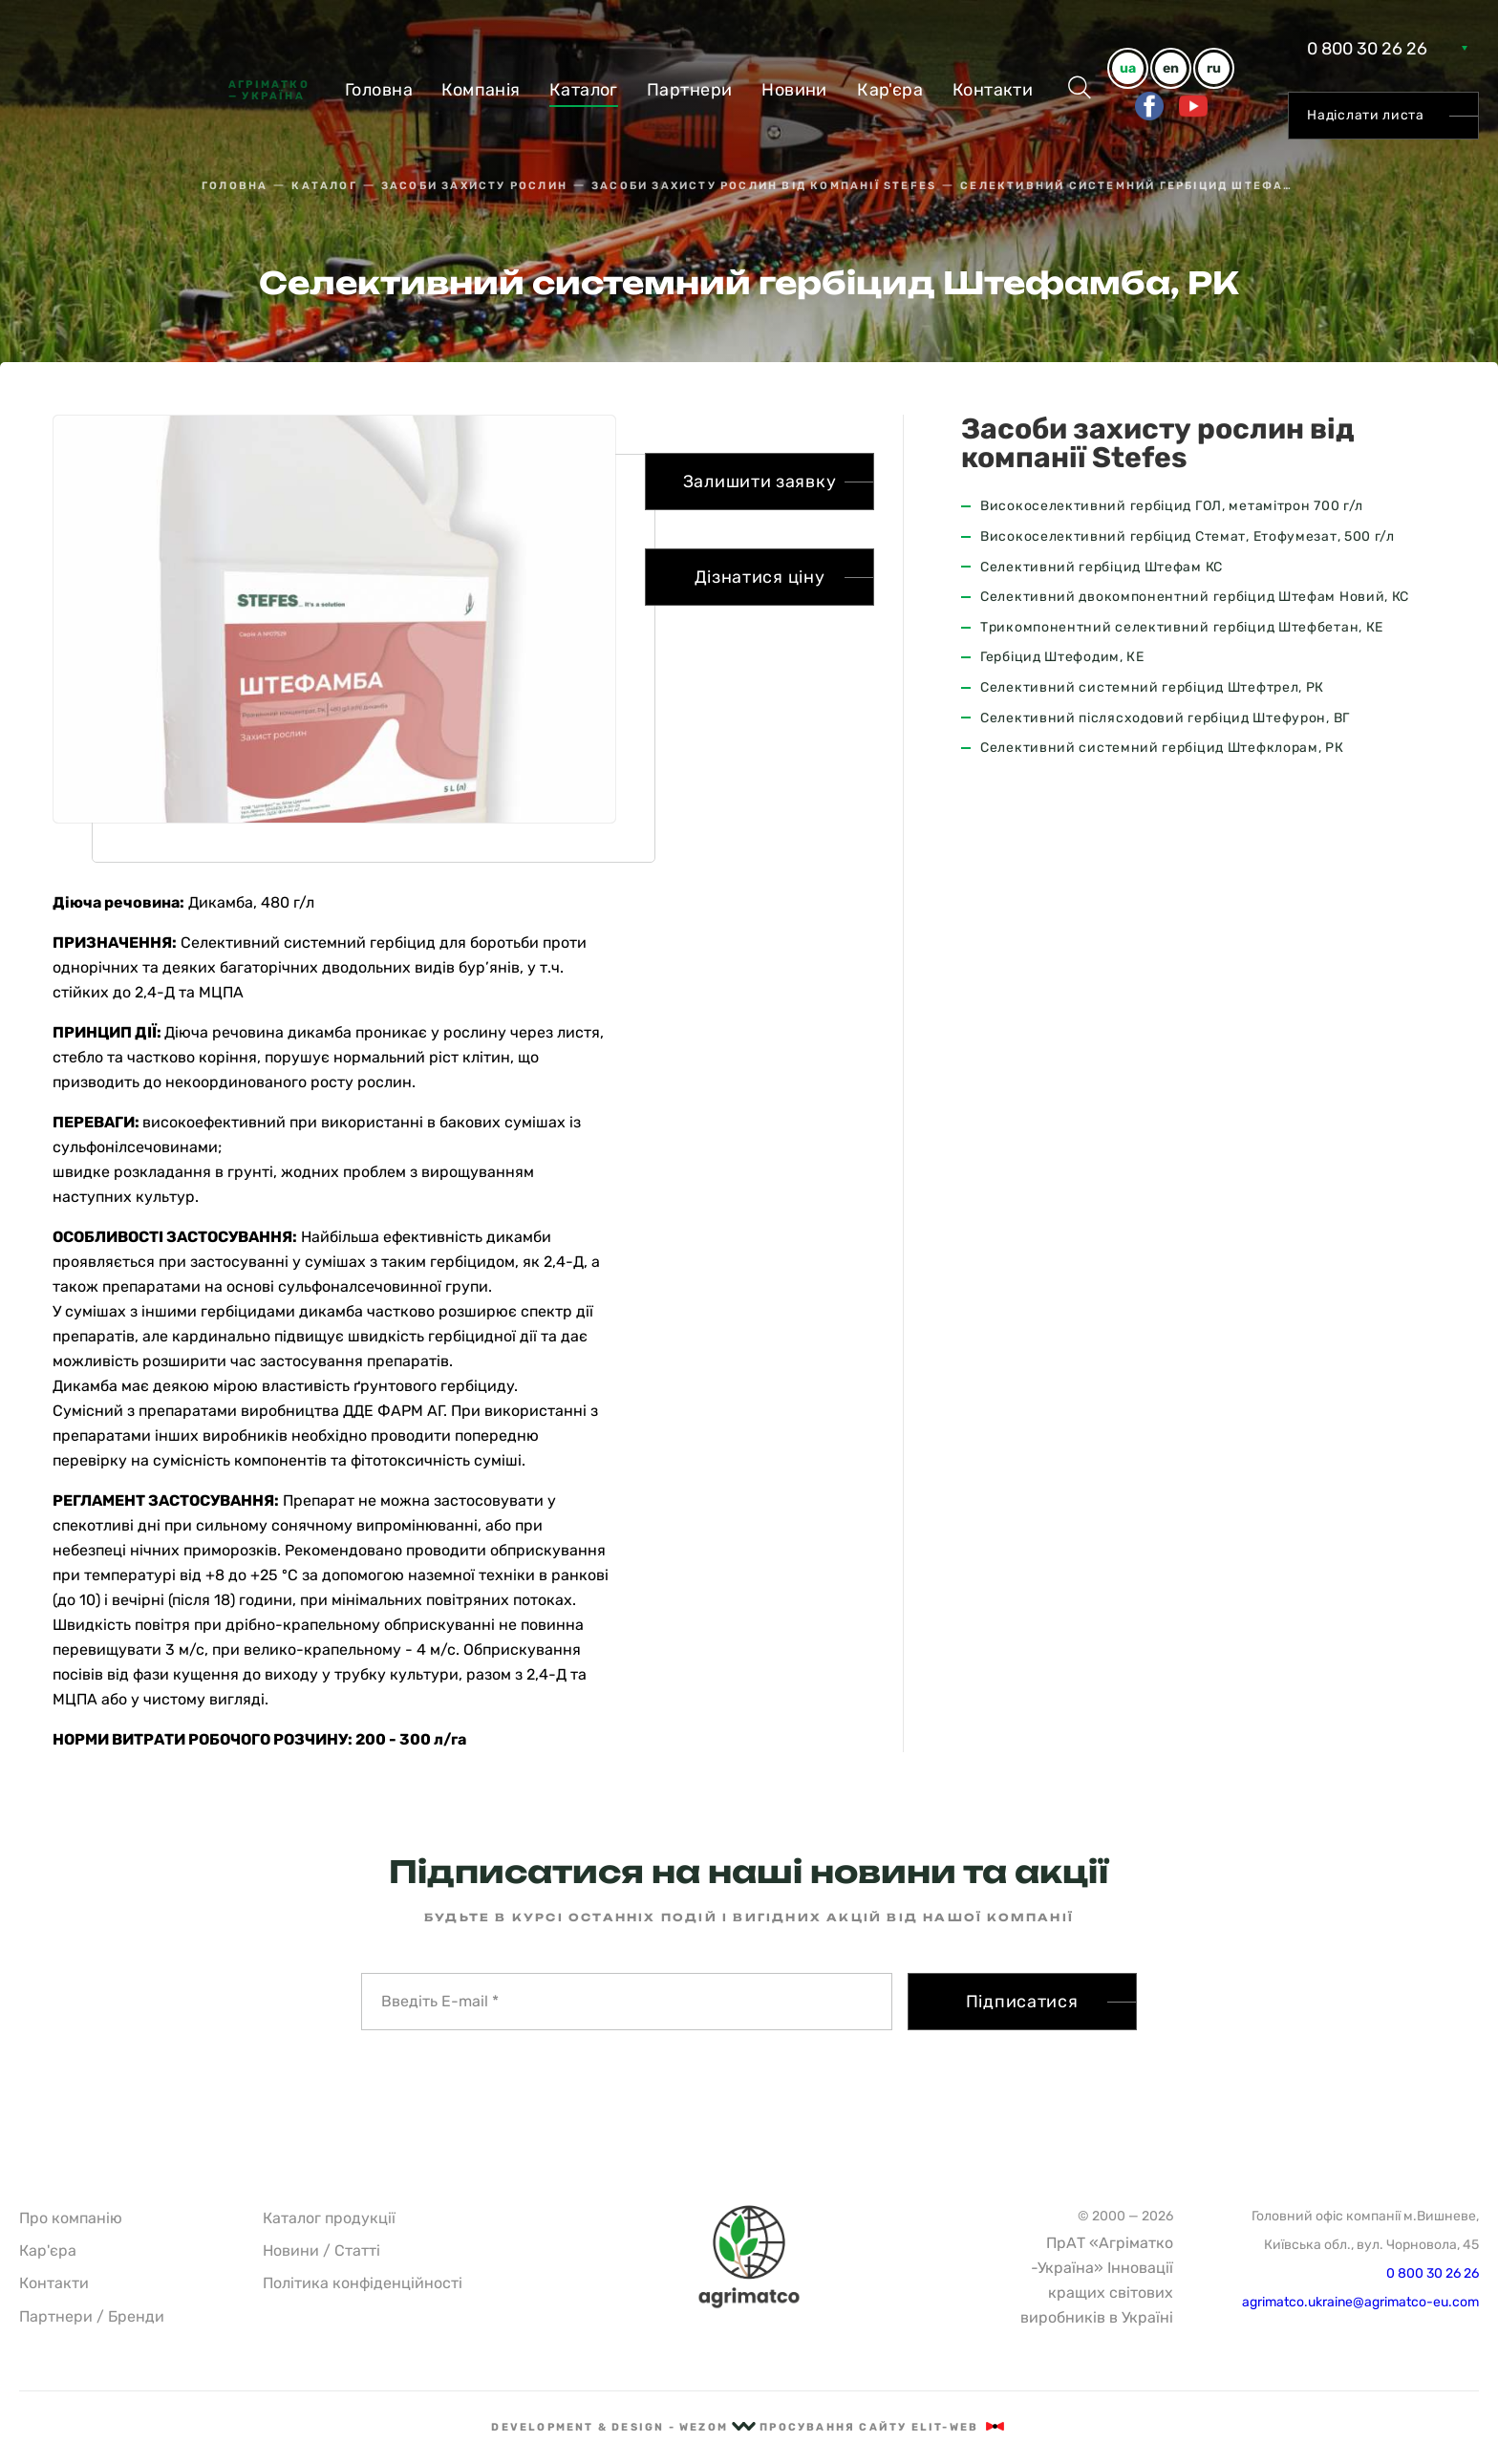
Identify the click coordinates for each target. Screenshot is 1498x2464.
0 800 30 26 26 (1367, 48)
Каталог (583, 89)
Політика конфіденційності (362, 2283)
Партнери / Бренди (91, 2316)
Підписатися (1022, 2001)
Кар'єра (890, 89)
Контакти (993, 89)
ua (1128, 68)
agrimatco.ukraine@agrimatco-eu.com (1360, 2302)
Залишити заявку (760, 481)
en (1171, 68)
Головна (379, 89)
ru (1214, 68)
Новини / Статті (321, 2250)
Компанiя (481, 89)
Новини (794, 89)
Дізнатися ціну (760, 577)
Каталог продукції (329, 2218)
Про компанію (70, 2218)
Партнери (690, 89)
